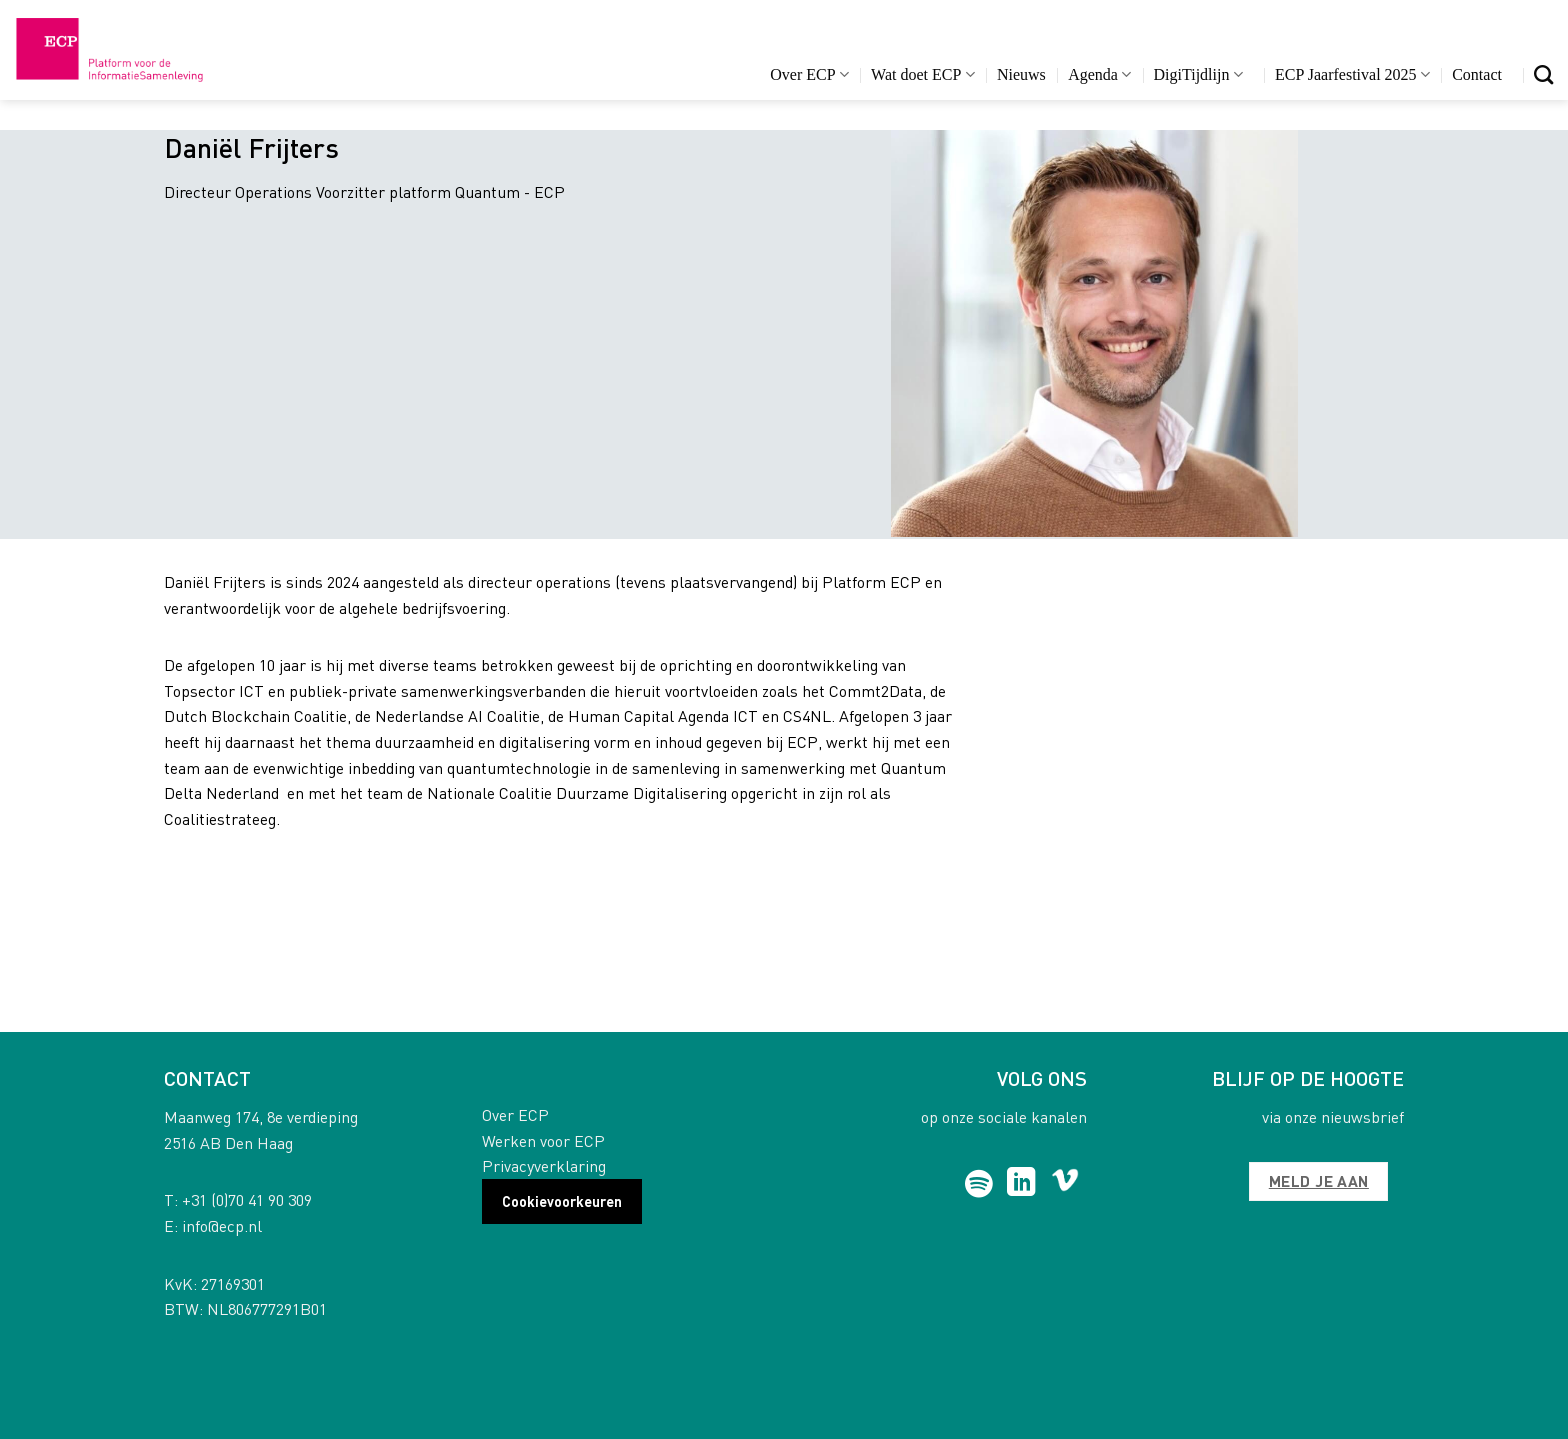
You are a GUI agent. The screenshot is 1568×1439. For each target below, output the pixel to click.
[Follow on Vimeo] (1065, 1184)
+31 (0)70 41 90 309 (247, 1199)
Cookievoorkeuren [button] (562, 1201)
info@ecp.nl (222, 1225)
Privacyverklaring (544, 1165)
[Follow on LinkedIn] (1021, 1184)
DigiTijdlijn (1198, 74)
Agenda (1099, 74)
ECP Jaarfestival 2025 (1352, 74)
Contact (1477, 74)
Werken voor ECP (543, 1140)
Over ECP (809, 74)
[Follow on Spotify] (979, 1184)
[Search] (1543, 74)
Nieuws (1021, 74)
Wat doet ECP (922, 74)
